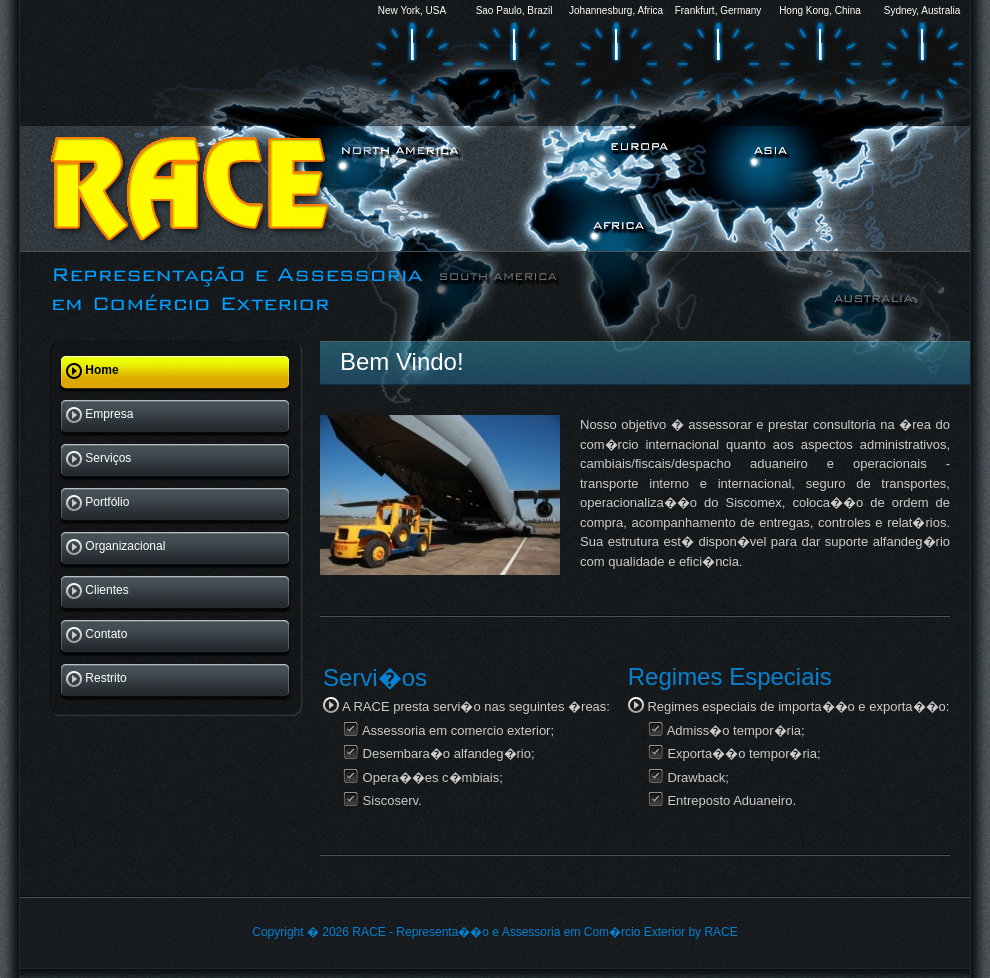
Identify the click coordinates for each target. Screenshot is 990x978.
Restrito (98, 679)
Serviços (100, 459)
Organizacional (117, 547)
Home (94, 371)
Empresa (101, 415)
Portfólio (99, 503)
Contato (98, 635)
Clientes (99, 591)
